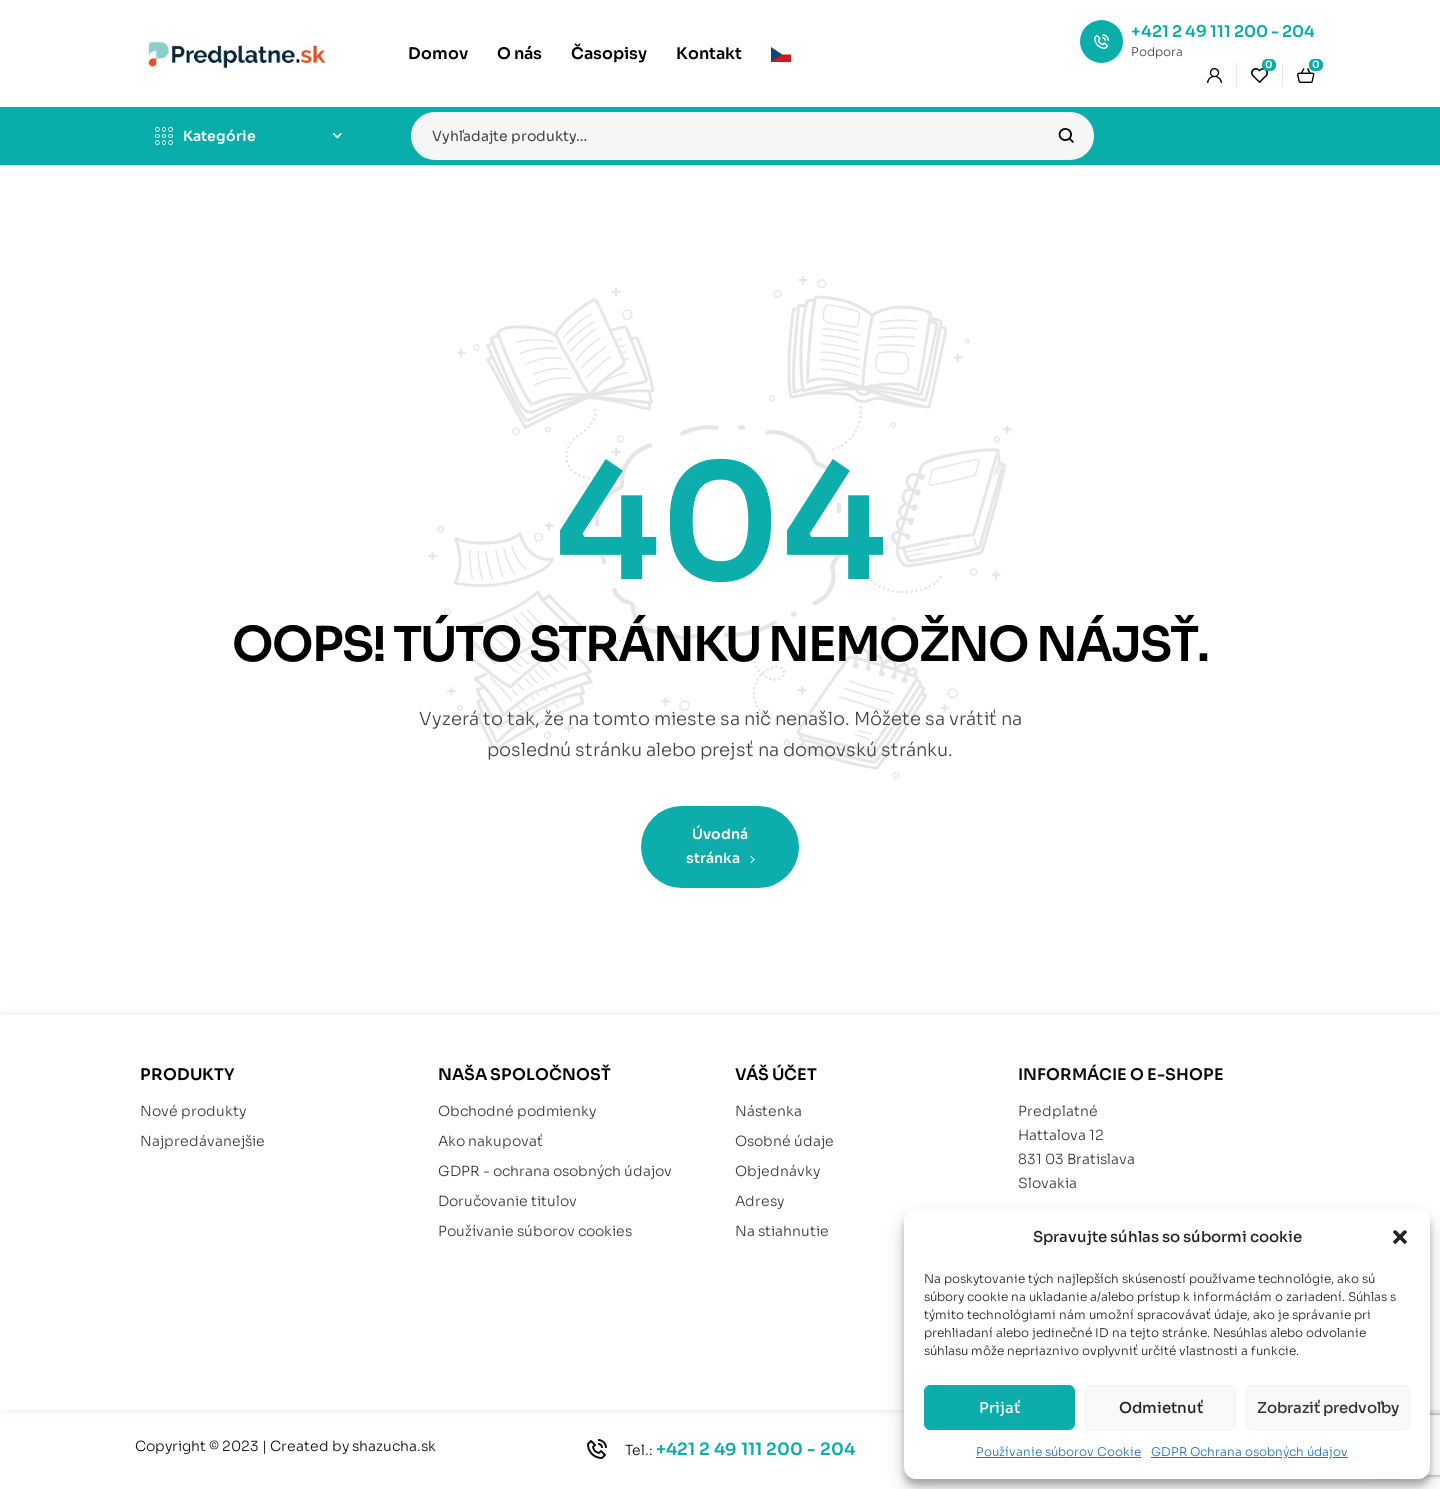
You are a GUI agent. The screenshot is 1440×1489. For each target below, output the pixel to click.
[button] (1400, 1237)
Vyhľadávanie (1066, 136)
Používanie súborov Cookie (1058, 1451)
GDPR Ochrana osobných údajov (1249, 1451)
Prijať (999, 1407)
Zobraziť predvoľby (1328, 1407)
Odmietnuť (1161, 1407)
